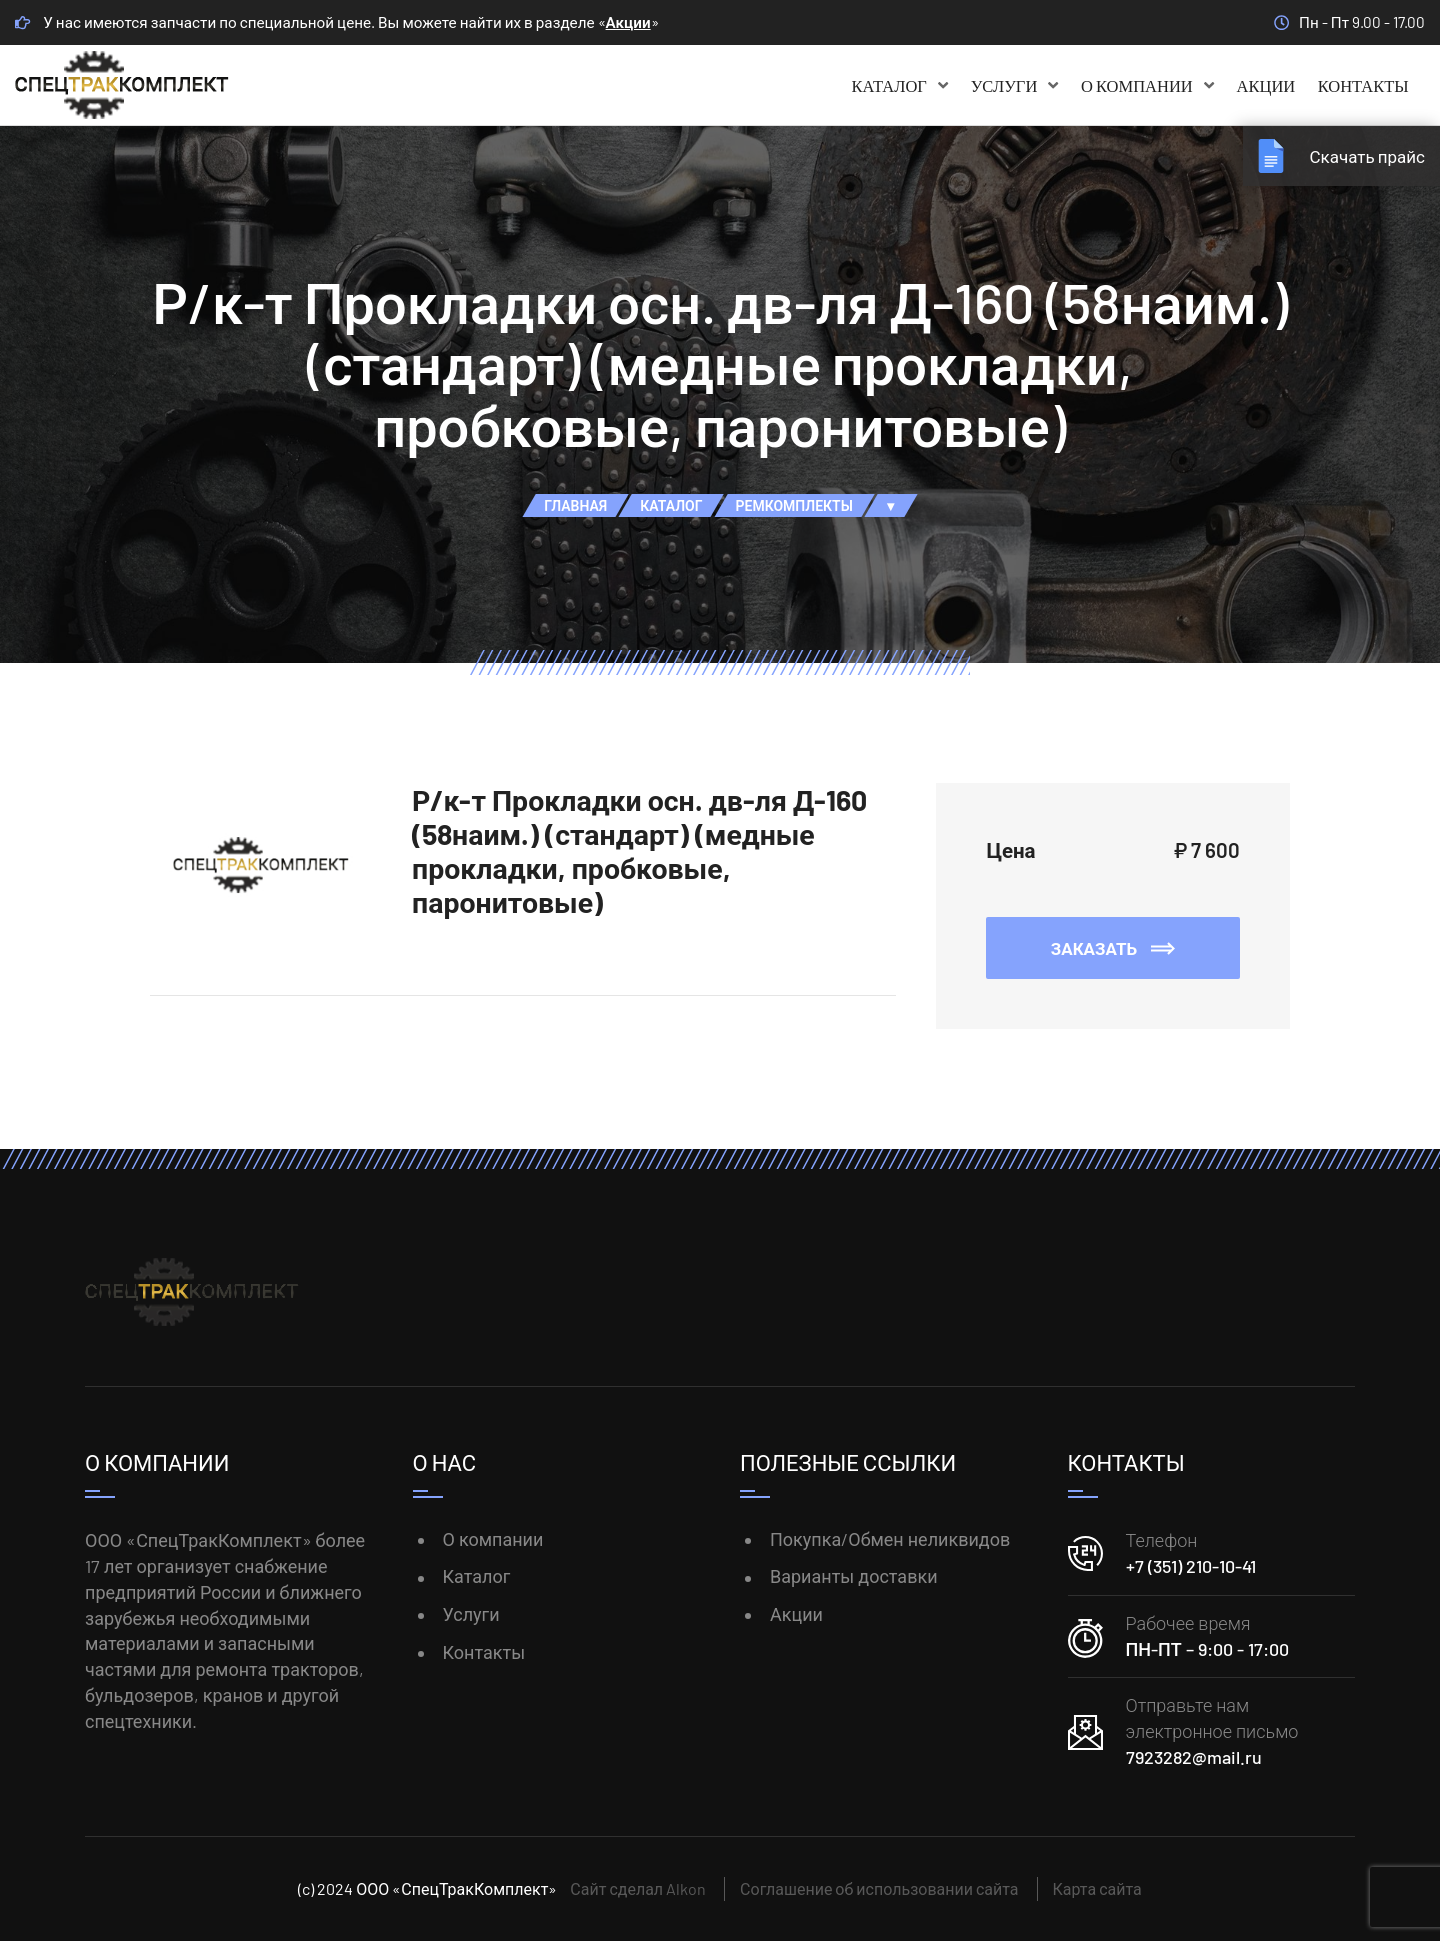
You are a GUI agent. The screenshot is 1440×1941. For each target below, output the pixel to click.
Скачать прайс (1367, 156)
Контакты (1363, 85)
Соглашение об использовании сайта (879, 1888)
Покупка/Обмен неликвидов (890, 1539)
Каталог (900, 85)
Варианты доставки (854, 1576)
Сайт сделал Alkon (638, 1888)
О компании (1147, 85)
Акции (628, 22)
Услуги (1015, 85)
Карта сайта (1097, 1888)
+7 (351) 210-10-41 (1191, 1566)
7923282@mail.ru (1194, 1757)
